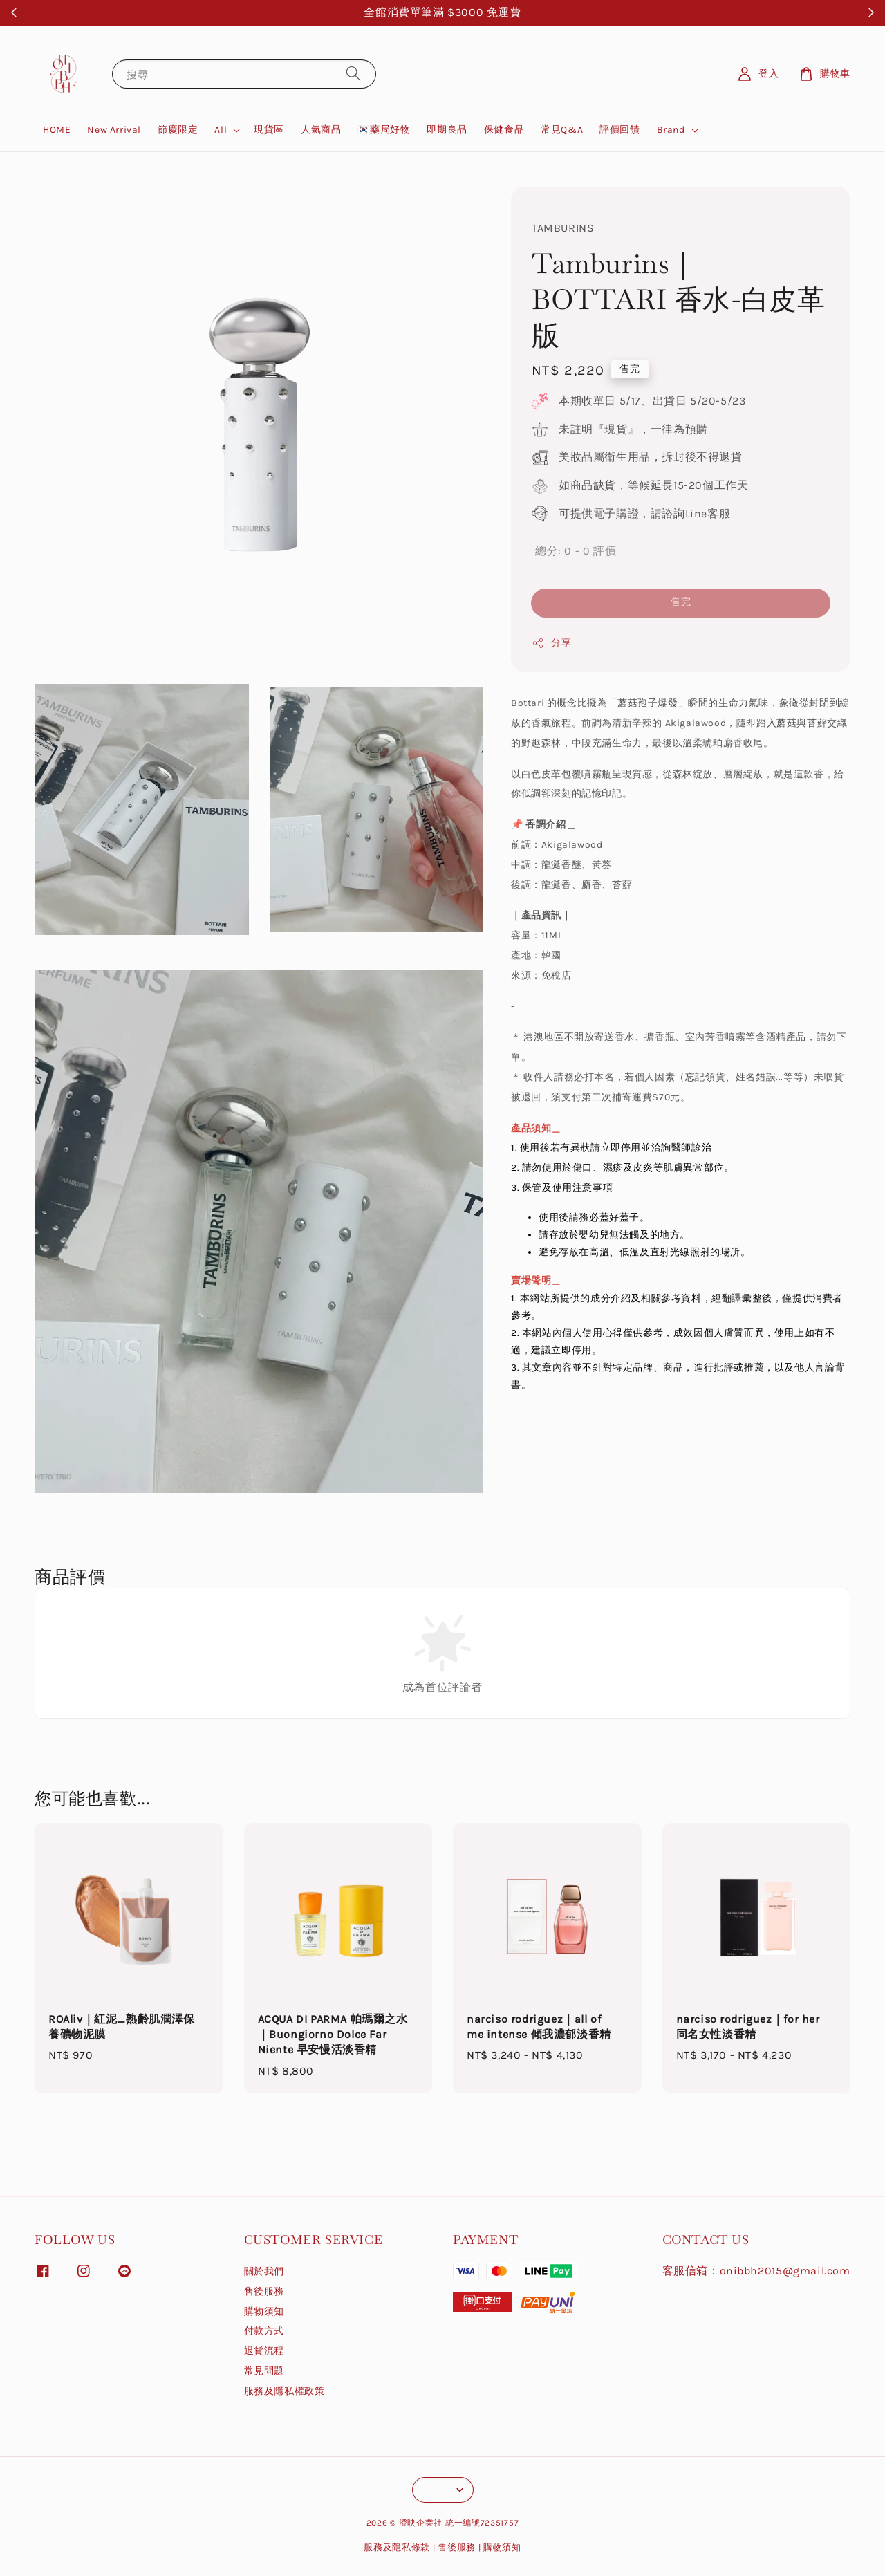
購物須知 (264, 2311)
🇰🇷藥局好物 (383, 130)
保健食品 (504, 130)
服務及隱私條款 (397, 2547)
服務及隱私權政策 (284, 2391)
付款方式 (264, 2331)
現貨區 (269, 130)
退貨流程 (264, 2351)
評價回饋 (619, 130)
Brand (671, 130)
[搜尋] (353, 73)
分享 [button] (551, 643)
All (220, 130)
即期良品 (447, 130)
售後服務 (264, 2291)
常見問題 (264, 2371)
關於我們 (264, 2271)
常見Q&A (562, 130)
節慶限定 (178, 130)
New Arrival (114, 130)
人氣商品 (321, 130)
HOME (57, 130)
